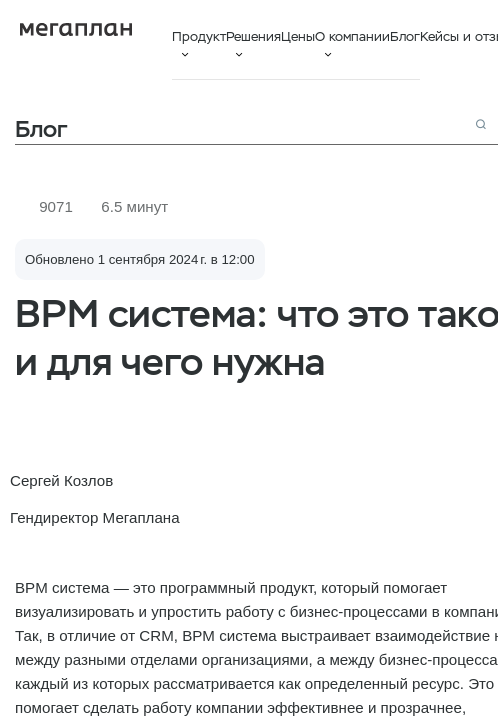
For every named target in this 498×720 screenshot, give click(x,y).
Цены (298, 36)
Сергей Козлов (61, 480)
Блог (405, 36)
